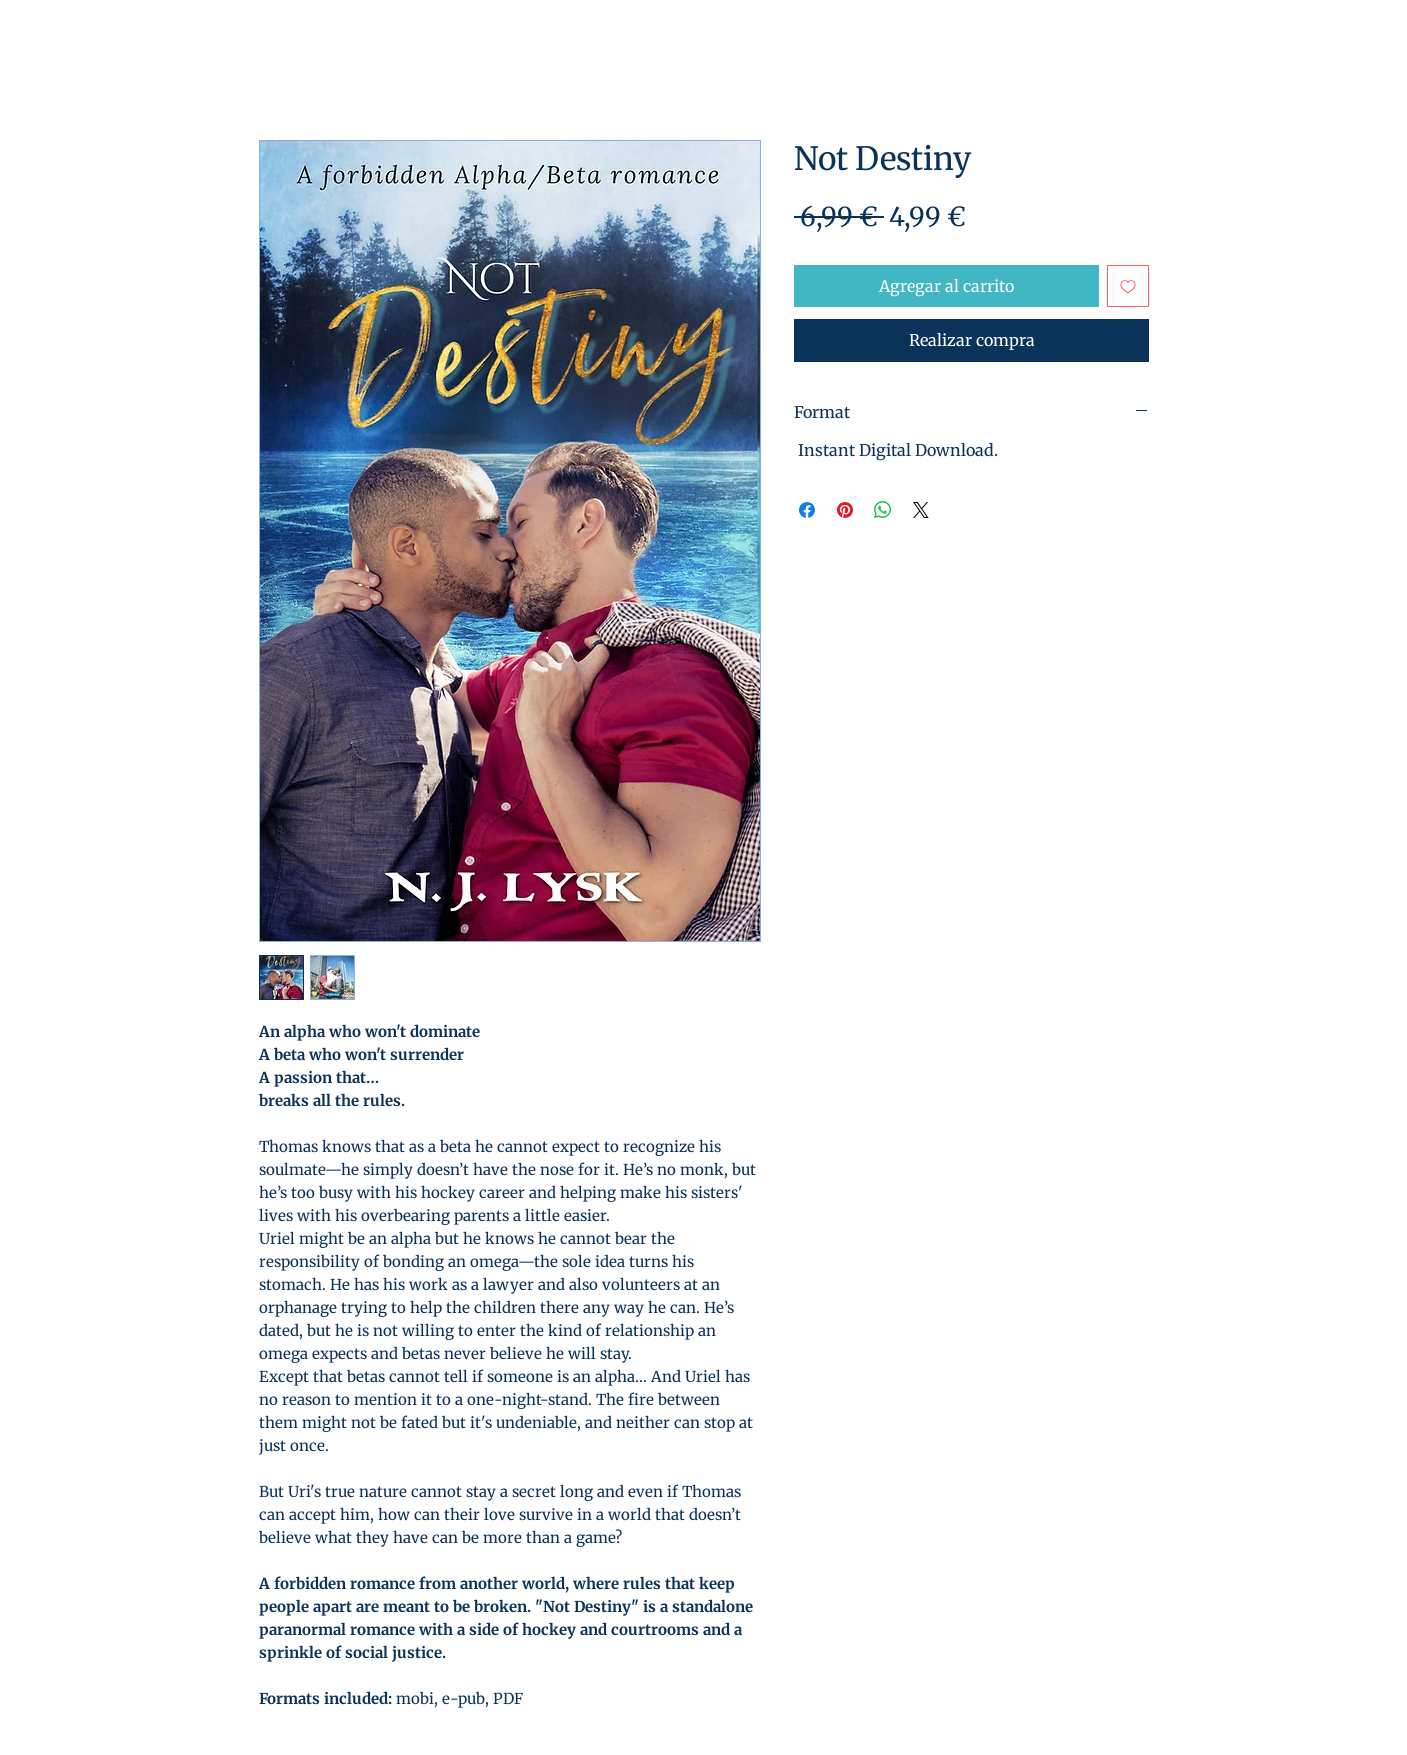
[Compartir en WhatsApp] (883, 510)
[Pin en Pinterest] (845, 510)
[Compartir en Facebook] (807, 510)
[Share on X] (921, 510)
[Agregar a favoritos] (1128, 286)
